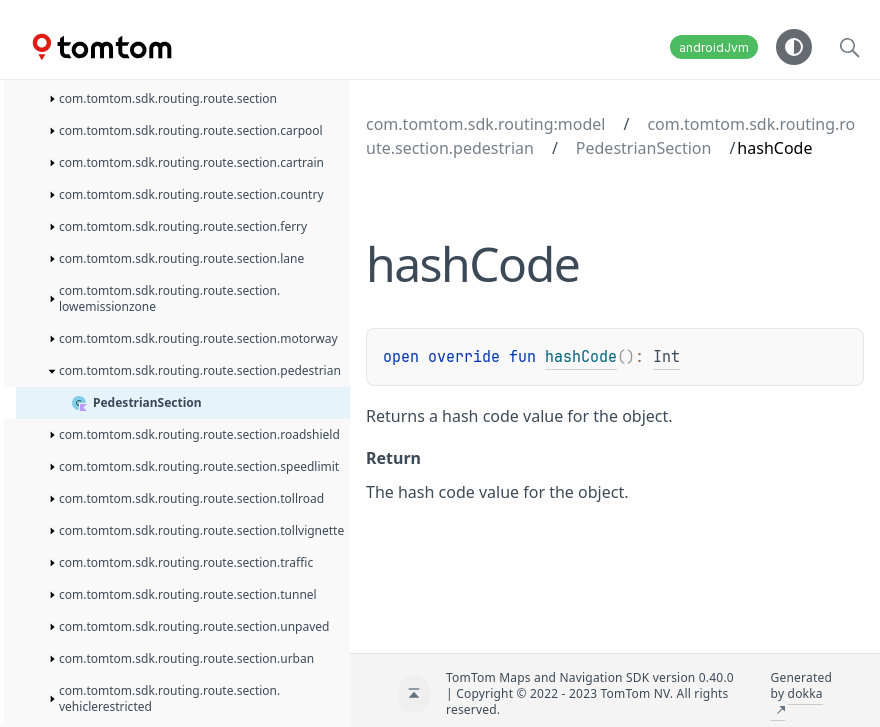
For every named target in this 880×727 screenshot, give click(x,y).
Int (666, 357)
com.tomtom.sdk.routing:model (485, 124)
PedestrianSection (644, 148)
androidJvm (714, 47)
